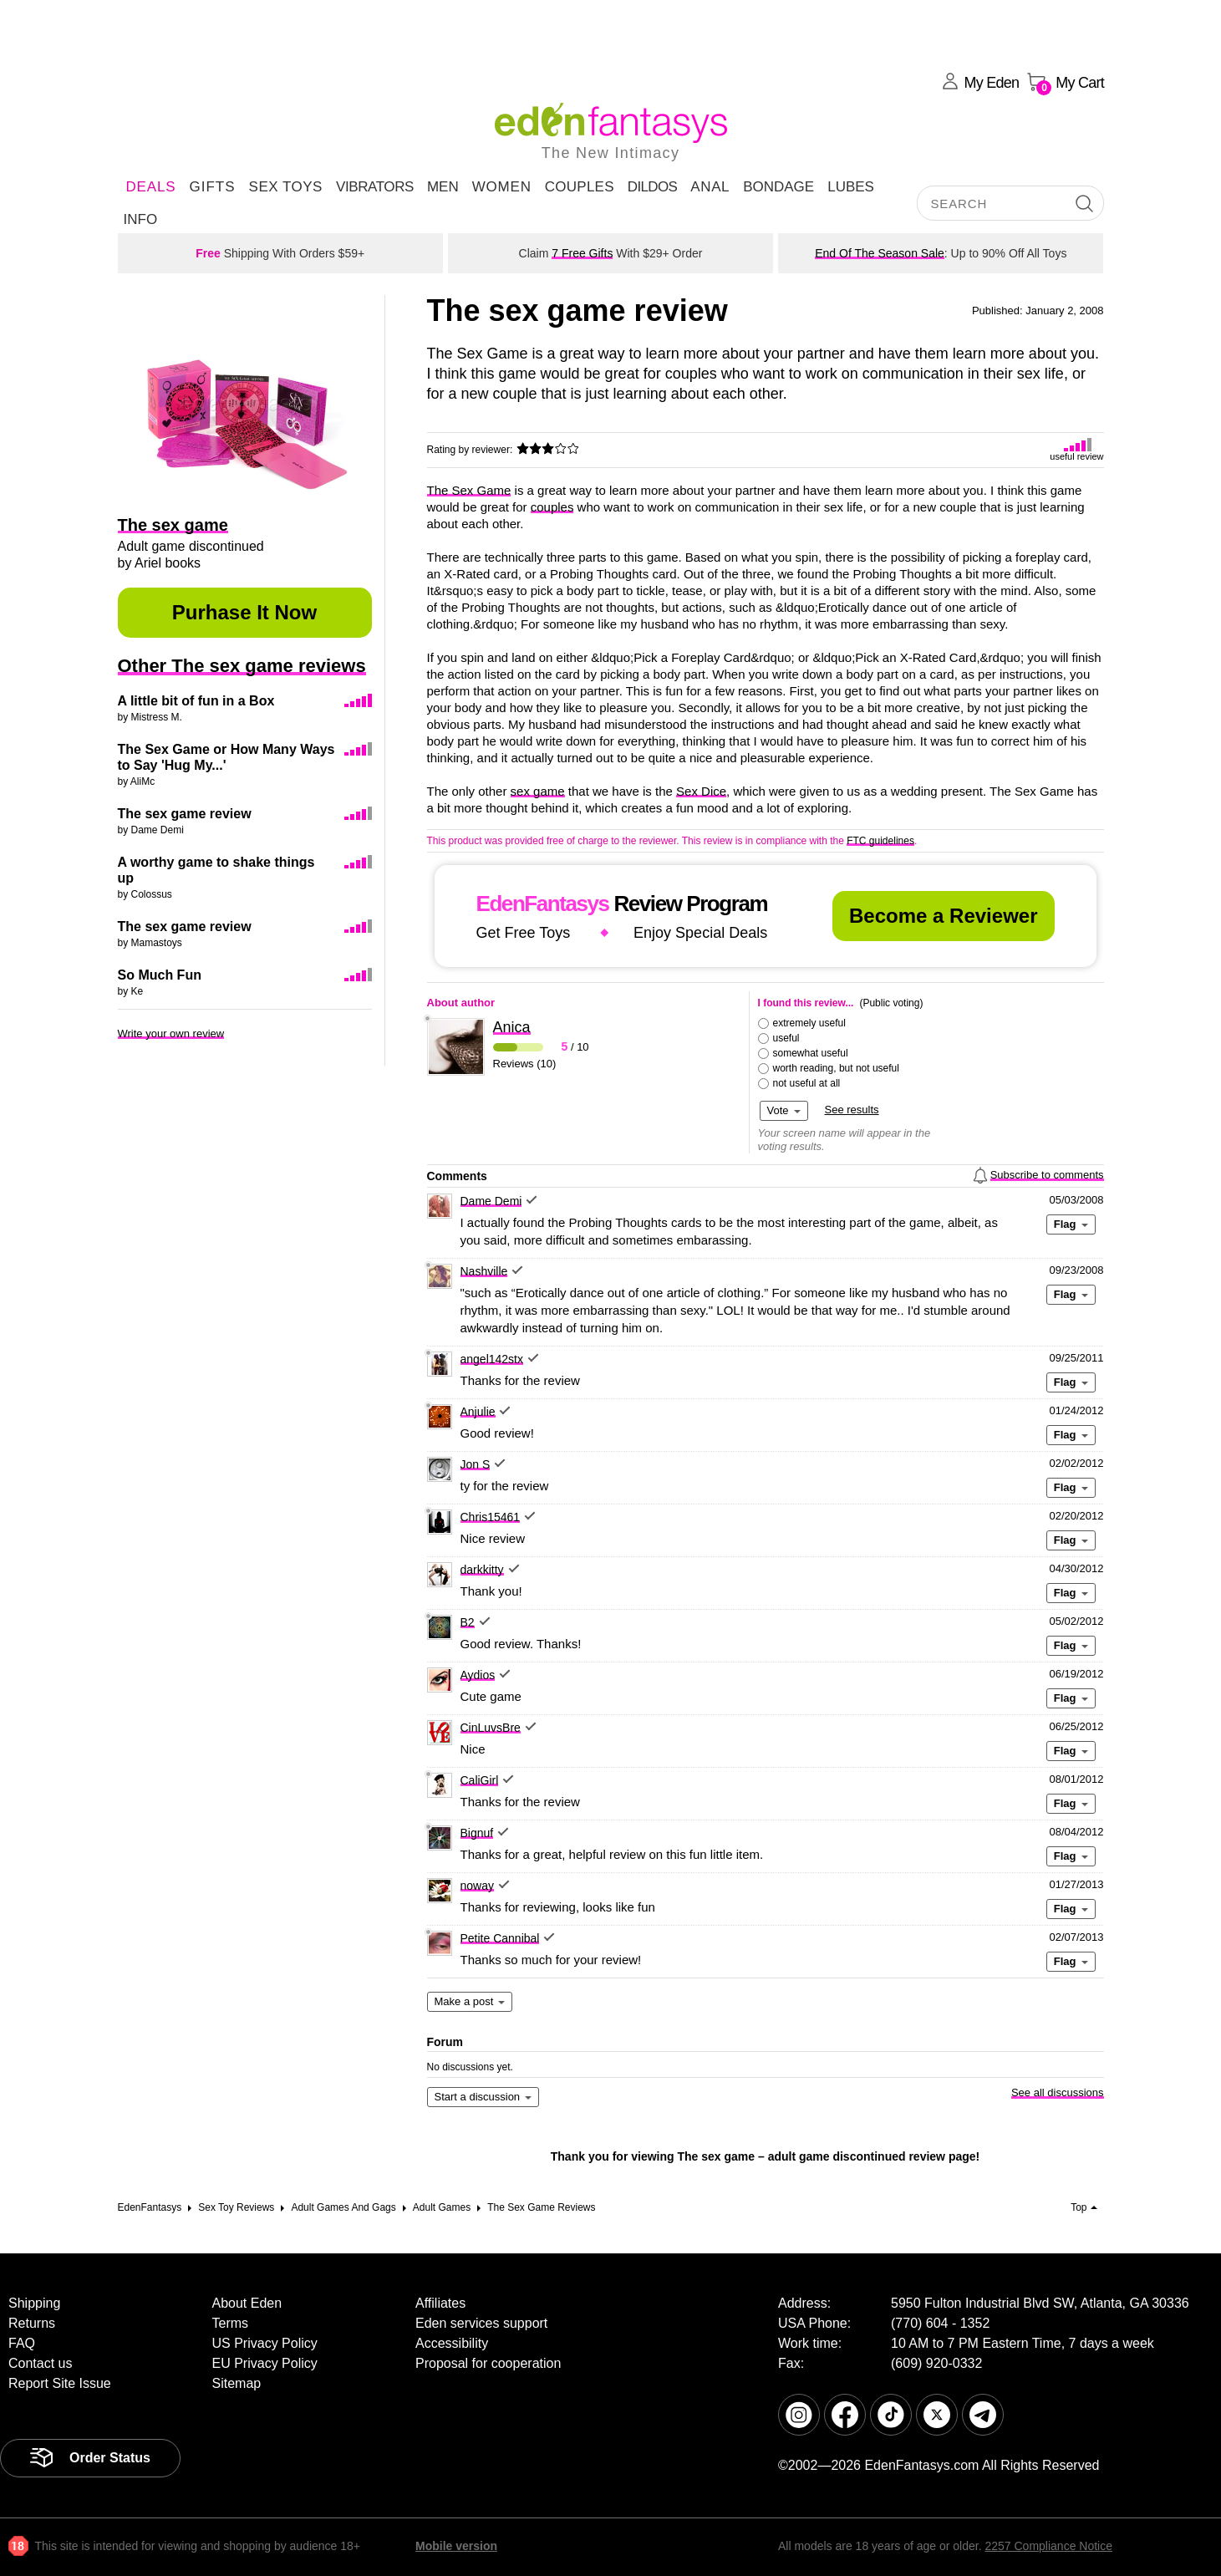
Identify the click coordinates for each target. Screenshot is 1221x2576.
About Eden (247, 2303)
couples (552, 507)
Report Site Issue (59, 2383)
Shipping (34, 2303)
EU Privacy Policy (265, 2363)
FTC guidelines (880, 841)
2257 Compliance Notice (1048, 2546)
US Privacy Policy (265, 2343)
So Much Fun (159, 975)
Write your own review (171, 1033)
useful (786, 1038)
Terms (230, 2323)
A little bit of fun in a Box (196, 701)
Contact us (40, 2363)
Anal (710, 187)
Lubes (850, 187)
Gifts (212, 187)
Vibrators (375, 187)
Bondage (778, 187)
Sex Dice (701, 791)
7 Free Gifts (582, 253)
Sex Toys (286, 187)
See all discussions (1057, 2092)
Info (141, 219)
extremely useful (809, 1023)
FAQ (21, 2343)
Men (443, 187)
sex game (538, 791)
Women (502, 187)
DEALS (151, 187)
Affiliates (440, 2303)
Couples (579, 187)
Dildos (653, 187)
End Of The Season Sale (879, 253)
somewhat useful (810, 1053)
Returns (31, 2323)
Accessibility (451, 2343)
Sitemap (237, 2383)
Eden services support (481, 2323)
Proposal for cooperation (488, 2363)
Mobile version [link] (456, 2546)
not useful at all (807, 1083)
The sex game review (185, 814)
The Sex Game (469, 490)
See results (852, 1109)
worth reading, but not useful (836, 1068)
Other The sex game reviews (242, 665)
